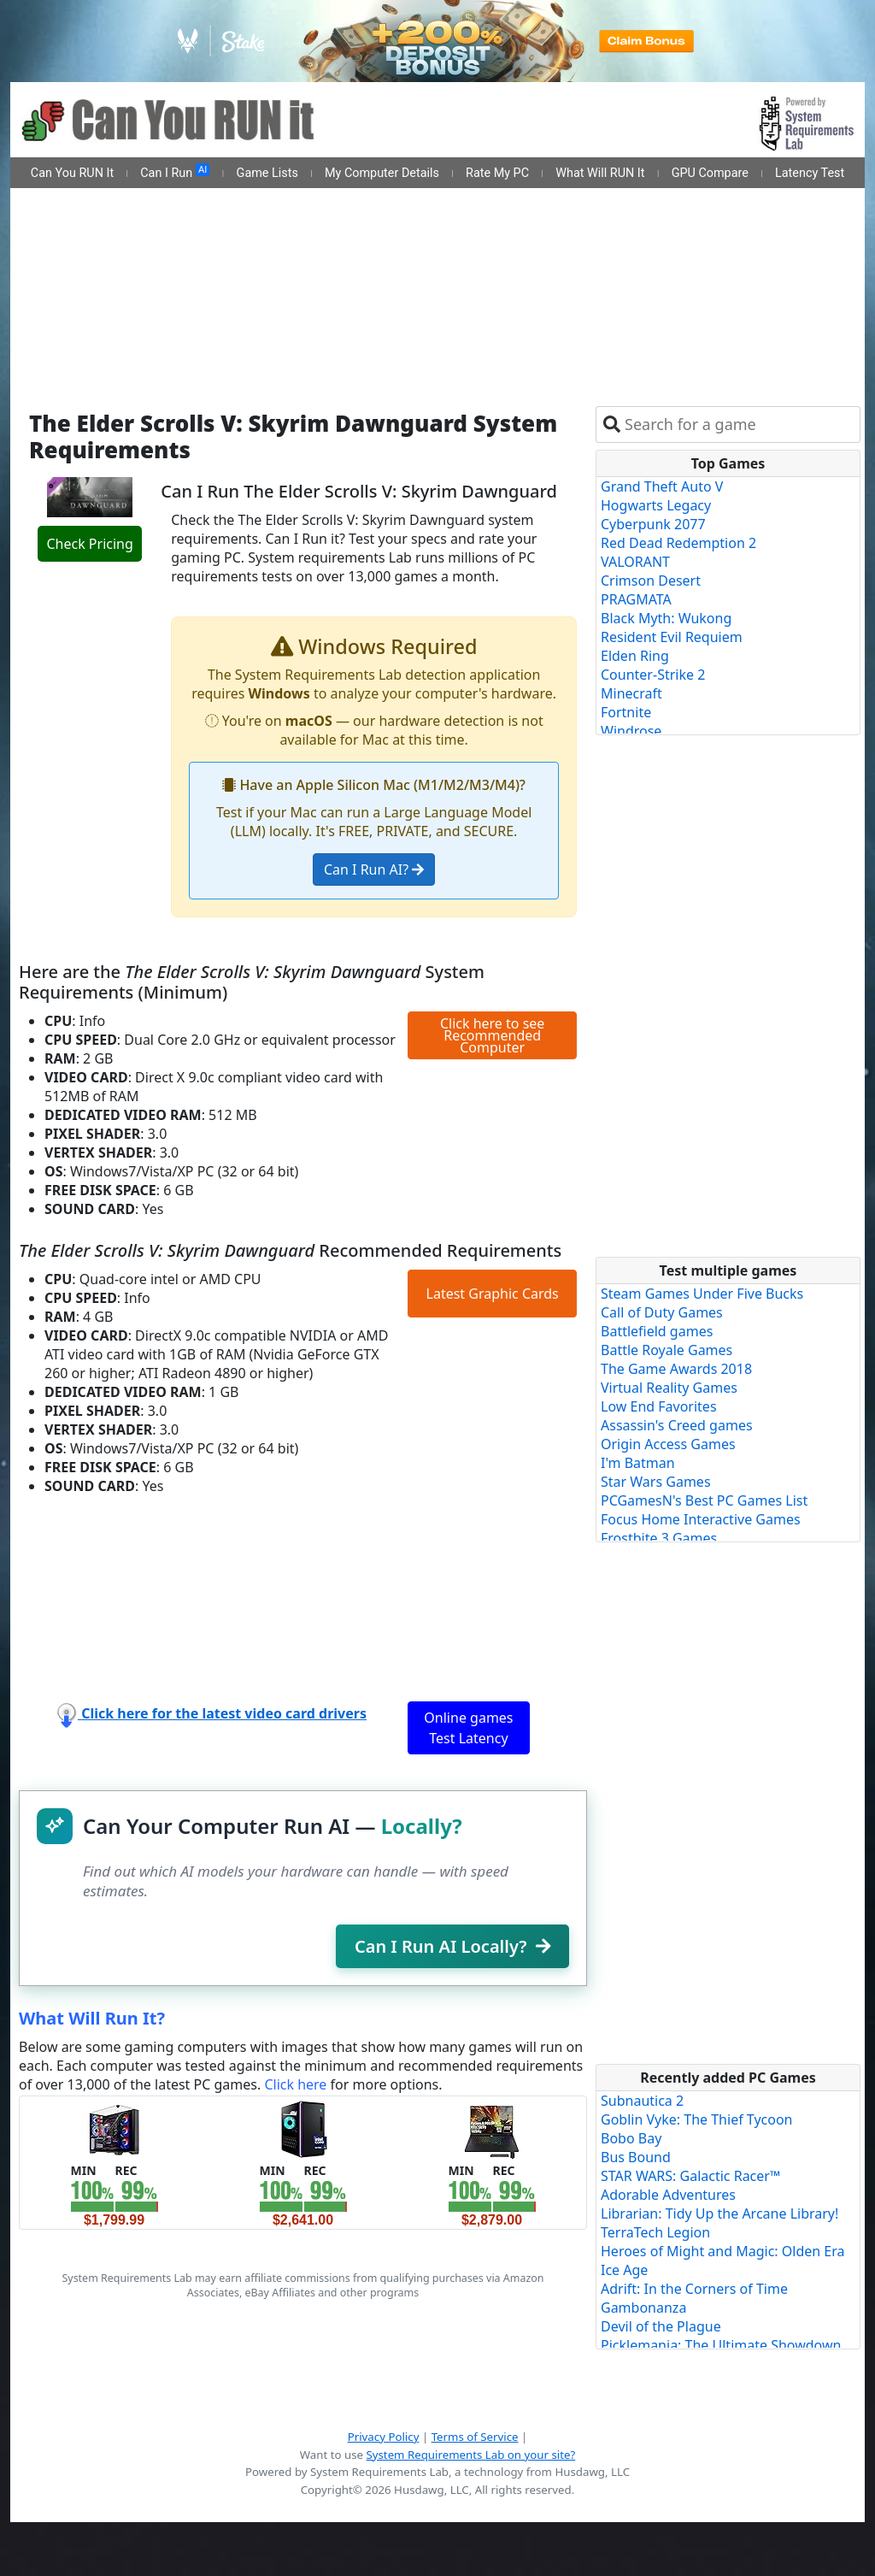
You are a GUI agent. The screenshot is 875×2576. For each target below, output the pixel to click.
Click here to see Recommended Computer (492, 1035)
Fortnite (626, 712)
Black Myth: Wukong (666, 618)
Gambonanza (643, 2307)
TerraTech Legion (655, 2232)
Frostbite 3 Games (659, 1538)
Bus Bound (636, 2157)
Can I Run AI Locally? (452, 1946)
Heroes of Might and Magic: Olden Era (723, 2251)
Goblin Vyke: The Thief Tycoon (696, 2119)
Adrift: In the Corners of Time (694, 2288)
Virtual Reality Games (669, 1387)
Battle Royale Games (666, 1350)
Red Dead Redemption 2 (678, 542)
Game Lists (267, 173)
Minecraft (631, 693)
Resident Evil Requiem (672, 637)
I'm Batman (638, 1462)
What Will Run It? (92, 2018)
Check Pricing (89, 543)
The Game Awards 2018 (676, 1368)
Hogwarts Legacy (656, 505)
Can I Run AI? (374, 869)
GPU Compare (710, 173)
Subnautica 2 (642, 2100)
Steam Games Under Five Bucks (702, 1293)
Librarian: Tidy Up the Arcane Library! (719, 2213)
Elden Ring (635, 655)
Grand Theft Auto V (662, 486)
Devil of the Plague (661, 2326)
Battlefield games (657, 1331)
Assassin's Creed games (677, 1425)
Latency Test (809, 173)
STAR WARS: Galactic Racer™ (690, 2175)
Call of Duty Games (662, 1312)
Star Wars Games (656, 1481)
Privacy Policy (384, 2436)
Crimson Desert (651, 580)
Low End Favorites (659, 1406)
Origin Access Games (668, 1444)
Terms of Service (475, 2436)
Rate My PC (497, 173)
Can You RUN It (72, 173)
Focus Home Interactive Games (701, 1519)
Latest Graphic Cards (492, 1293)
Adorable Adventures (668, 2194)
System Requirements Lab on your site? (470, 2454)
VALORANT (635, 561)
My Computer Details (382, 173)
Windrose (631, 731)
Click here (295, 2084)
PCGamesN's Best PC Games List (704, 1500)
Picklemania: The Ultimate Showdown (721, 2345)
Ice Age (624, 2270)
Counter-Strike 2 (653, 674)
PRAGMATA (636, 599)
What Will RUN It (599, 173)
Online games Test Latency (468, 1728)
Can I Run (174, 171)
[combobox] (739, 424)
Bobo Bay (631, 2138)
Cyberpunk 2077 (653, 524)
